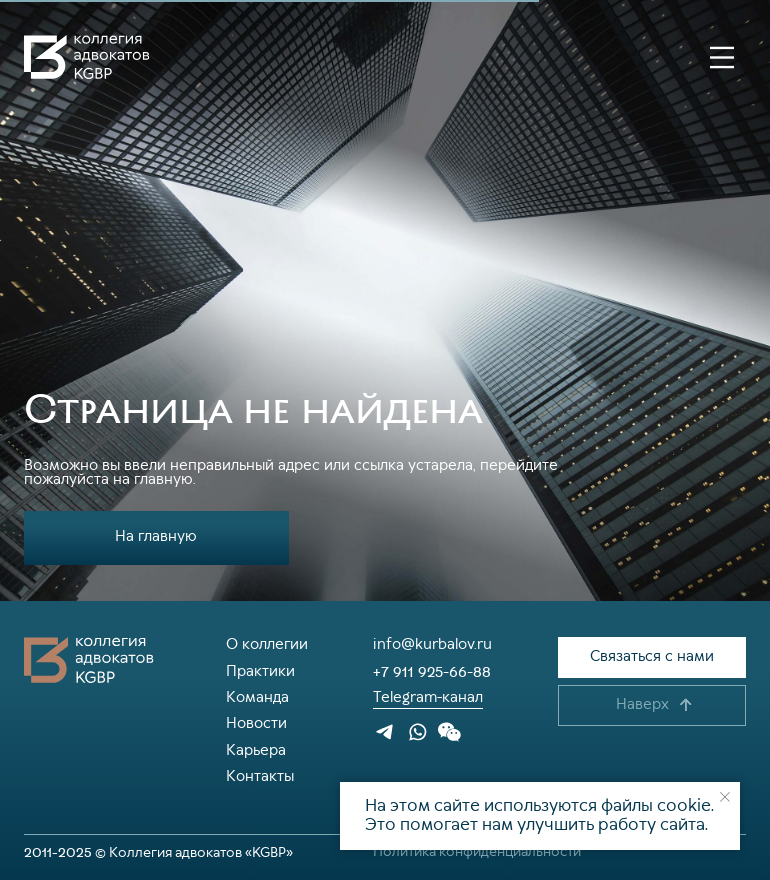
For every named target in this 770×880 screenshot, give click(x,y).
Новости (256, 724)
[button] (652, 657)
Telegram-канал (428, 698)
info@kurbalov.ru (432, 645)
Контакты (260, 777)
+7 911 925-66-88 (432, 672)
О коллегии (267, 645)
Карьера (256, 751)
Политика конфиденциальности (477, 852)
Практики (260, 672)
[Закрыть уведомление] (725, 797)
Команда (257, 698)
